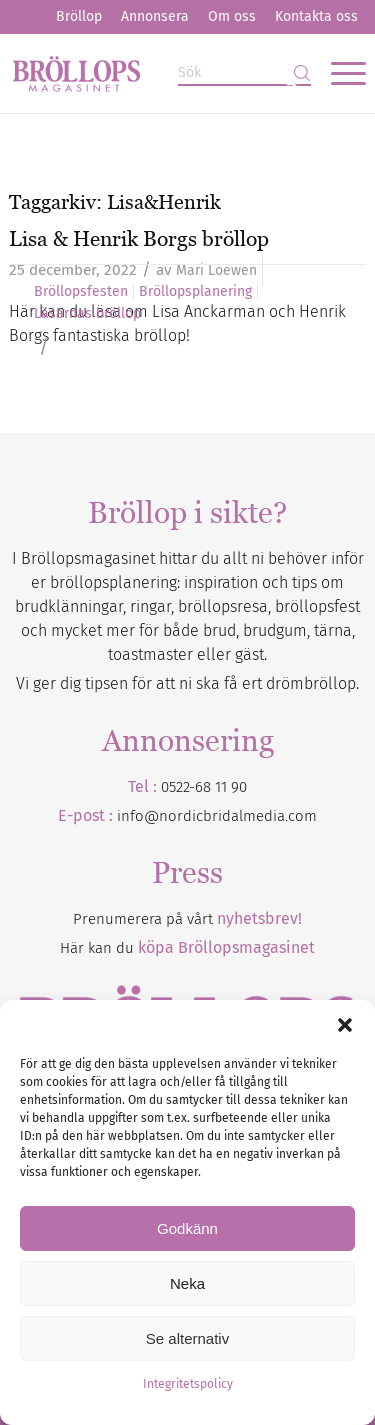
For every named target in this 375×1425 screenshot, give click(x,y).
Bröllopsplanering (195, 292)
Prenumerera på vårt (187, 919)
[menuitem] (79, 17)
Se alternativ (187, 1338)
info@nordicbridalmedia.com (217, 816)
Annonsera (155, 16)
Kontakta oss (316, 16)
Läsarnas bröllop (87, 314)
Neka (187, 1283)
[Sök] (244, 73)
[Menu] (338, 73)
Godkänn (187, 1228)
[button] (345, 1025)
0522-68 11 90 (204, 787)
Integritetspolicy (188, 1384)
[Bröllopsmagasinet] (151, 73)
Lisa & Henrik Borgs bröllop (139, 238)
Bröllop (79, 16)
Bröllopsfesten (81, 292)
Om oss (232, 16)
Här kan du (187, 948)
